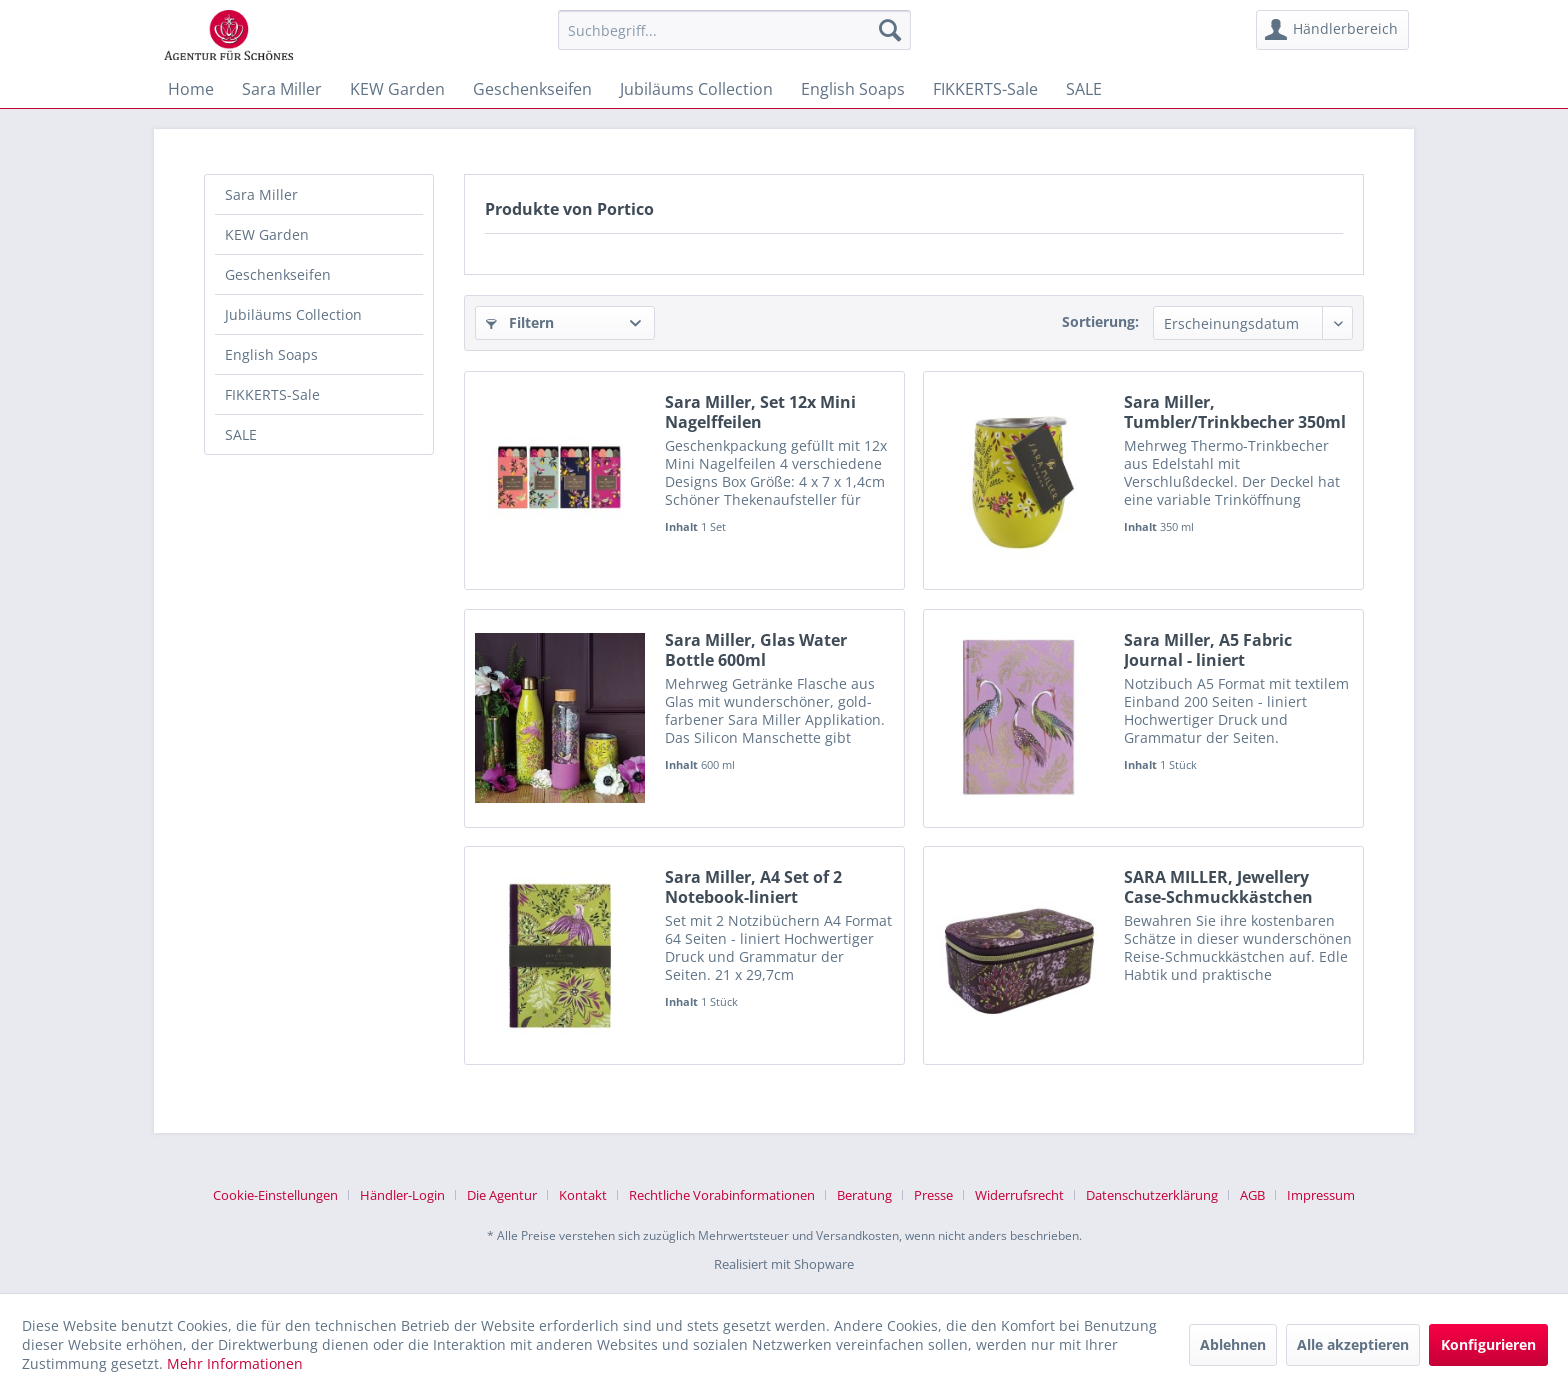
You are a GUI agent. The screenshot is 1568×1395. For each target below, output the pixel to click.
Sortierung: (1100, 321)
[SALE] (1084, 89)
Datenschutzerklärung (1152, 1195)
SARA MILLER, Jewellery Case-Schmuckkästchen (1218, 887)
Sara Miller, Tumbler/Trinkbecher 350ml (1235, 412)
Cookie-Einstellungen (275, 1195)
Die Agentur (502, 1195)
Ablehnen (1233, 1344)
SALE (241, 434)
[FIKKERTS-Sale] (985, 89)
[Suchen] (890, 30)
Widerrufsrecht (1019, 1195)
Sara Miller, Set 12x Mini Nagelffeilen (760, 412)
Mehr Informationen (235, 1363)
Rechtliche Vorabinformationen (722, 1195)
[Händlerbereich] (1332, 30)
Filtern (520, 322)
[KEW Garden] (397, 89)
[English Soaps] (853, 89)
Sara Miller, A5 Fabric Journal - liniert (1208, 650)
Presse (933, 1195)
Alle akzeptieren (1353, 1344)
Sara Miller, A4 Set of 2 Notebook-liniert (753, 887)
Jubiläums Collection (293, 314)
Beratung (864, 1195)
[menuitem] (734, 30)
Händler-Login (402, 1195)
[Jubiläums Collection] (696, 89)
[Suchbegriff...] (734, 30)
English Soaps (271, 354)
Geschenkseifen (278, 274)
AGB (1252, 1195)
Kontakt (583, 1195)
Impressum (1321, 1195)
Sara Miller (261, 194)
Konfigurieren (1488, 1344)
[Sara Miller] (282, 89)
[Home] (191, 89)
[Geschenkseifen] (532, 89)
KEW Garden (267, 234)
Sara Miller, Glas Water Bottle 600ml (756, 650)
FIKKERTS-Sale (272, 394)
